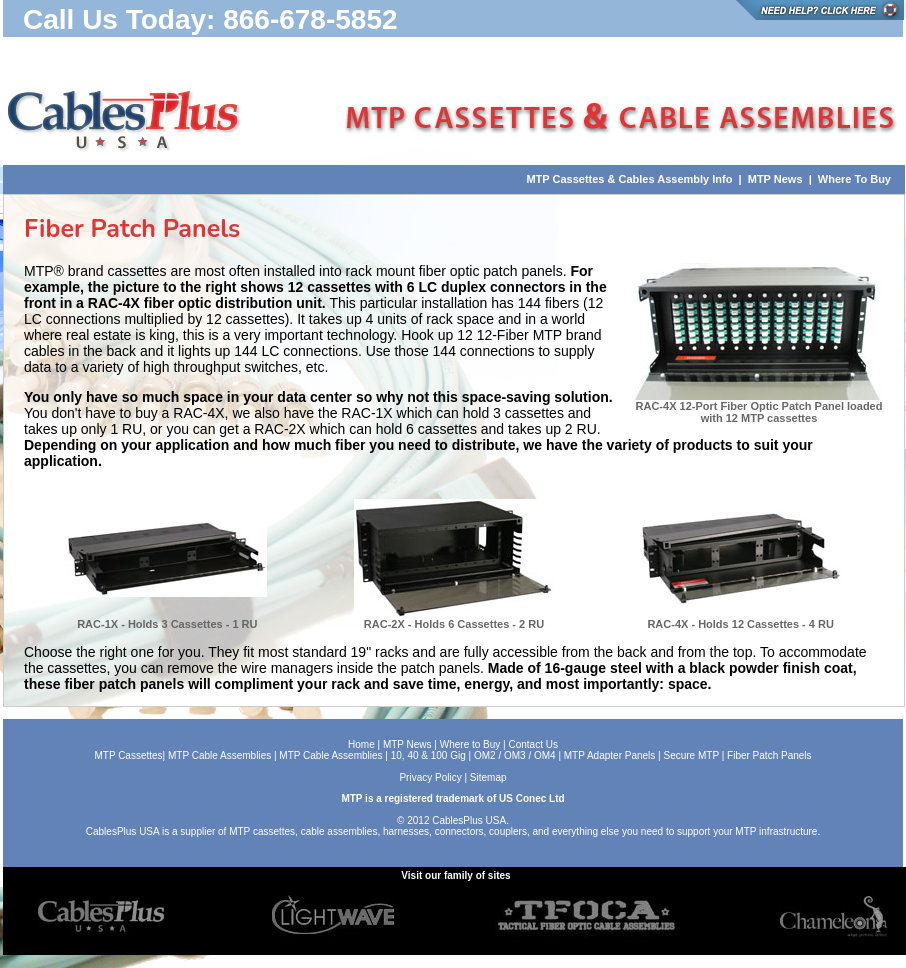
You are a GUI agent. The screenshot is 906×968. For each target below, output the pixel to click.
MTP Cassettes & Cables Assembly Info (629, 179)
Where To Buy (854, 179)
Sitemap (488, 777)
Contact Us (533, 744)
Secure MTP (690, 755)
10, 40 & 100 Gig (428, 755)
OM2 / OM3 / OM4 (515, 755)
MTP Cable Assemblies (219, 755)
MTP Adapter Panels (610, 755)
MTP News (774, 179)
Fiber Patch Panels (767, 755)
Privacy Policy (430, 777)
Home (361, 744)
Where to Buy (470, 744)
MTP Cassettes (128, 755)
